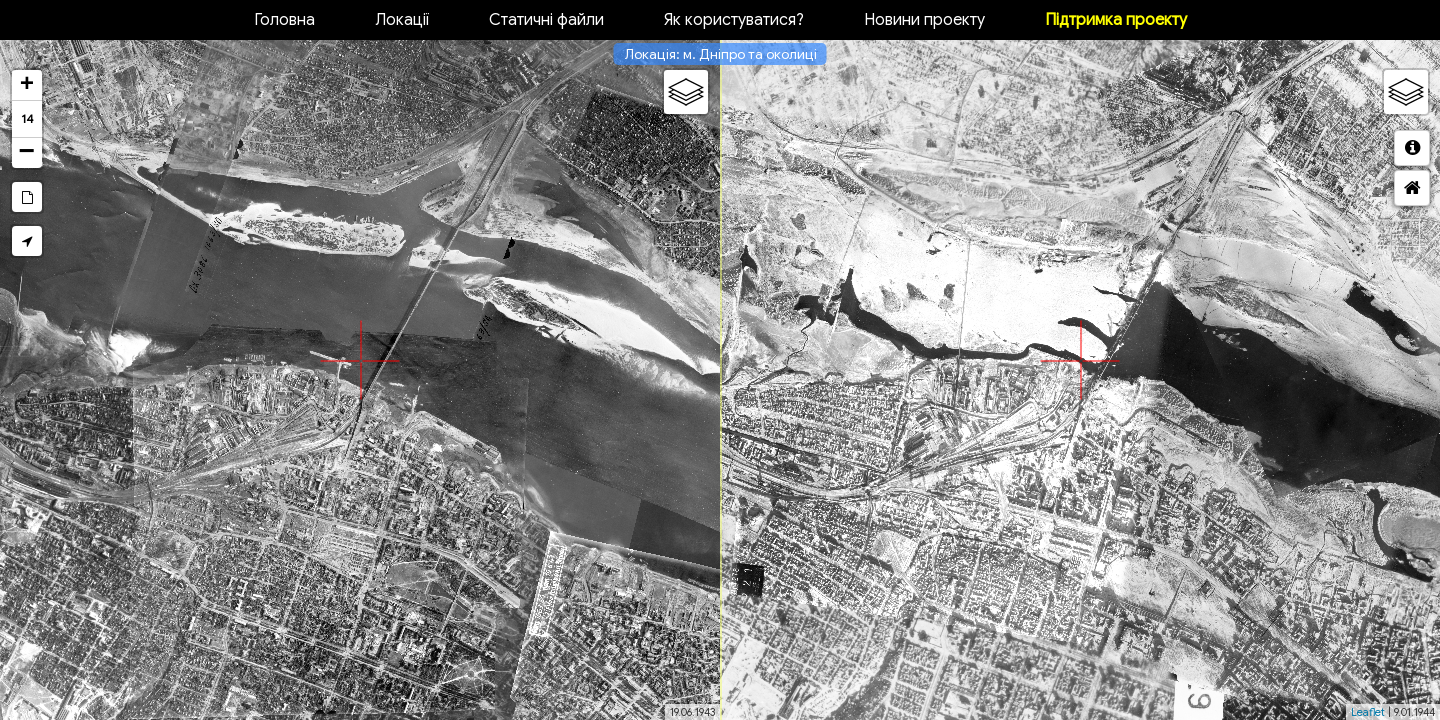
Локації (402, 20)
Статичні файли (546, 20)
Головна (284, 20)
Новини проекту (924, 20)
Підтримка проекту (1116, 20)
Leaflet (1368, 712)
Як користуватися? (734, 20)
